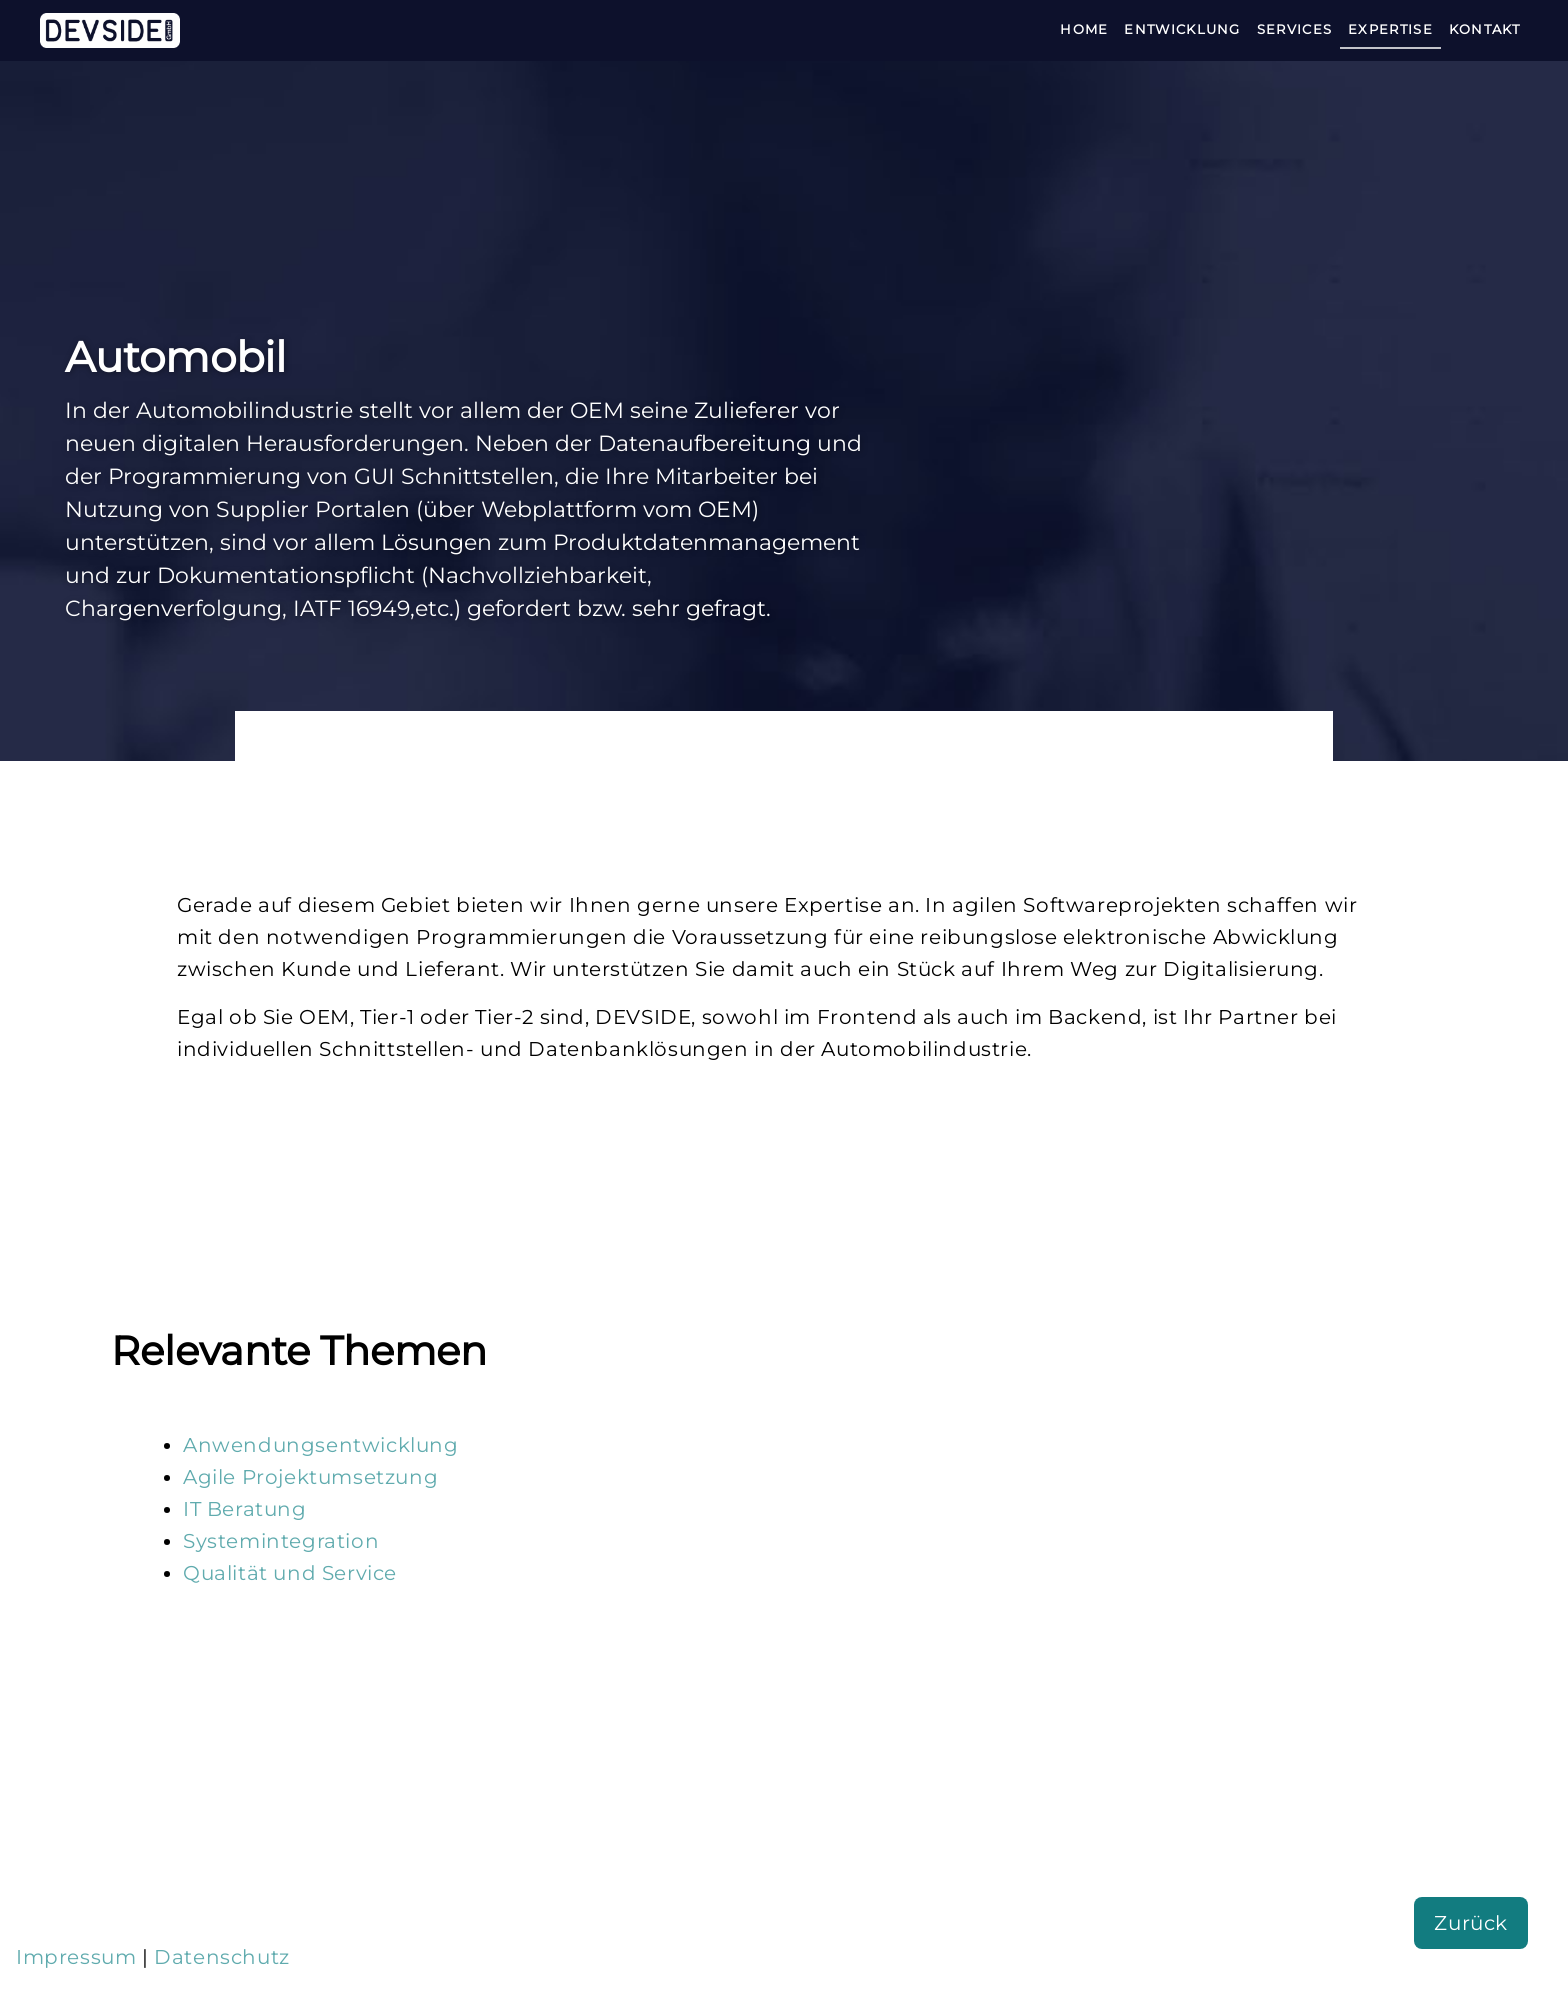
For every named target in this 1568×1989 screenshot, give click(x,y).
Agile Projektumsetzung (310, 1477)
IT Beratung (245, 1509)
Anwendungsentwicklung (321, 1445)
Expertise (1390, 29)
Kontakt (1484, 29)
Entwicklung (1182, 29)
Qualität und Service (290, 1573)
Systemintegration (281, 1541)
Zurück (1471, 1923)
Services (1294, 29)
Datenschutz (222, 1957)
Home (1084, 29)
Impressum (76, 1957)
